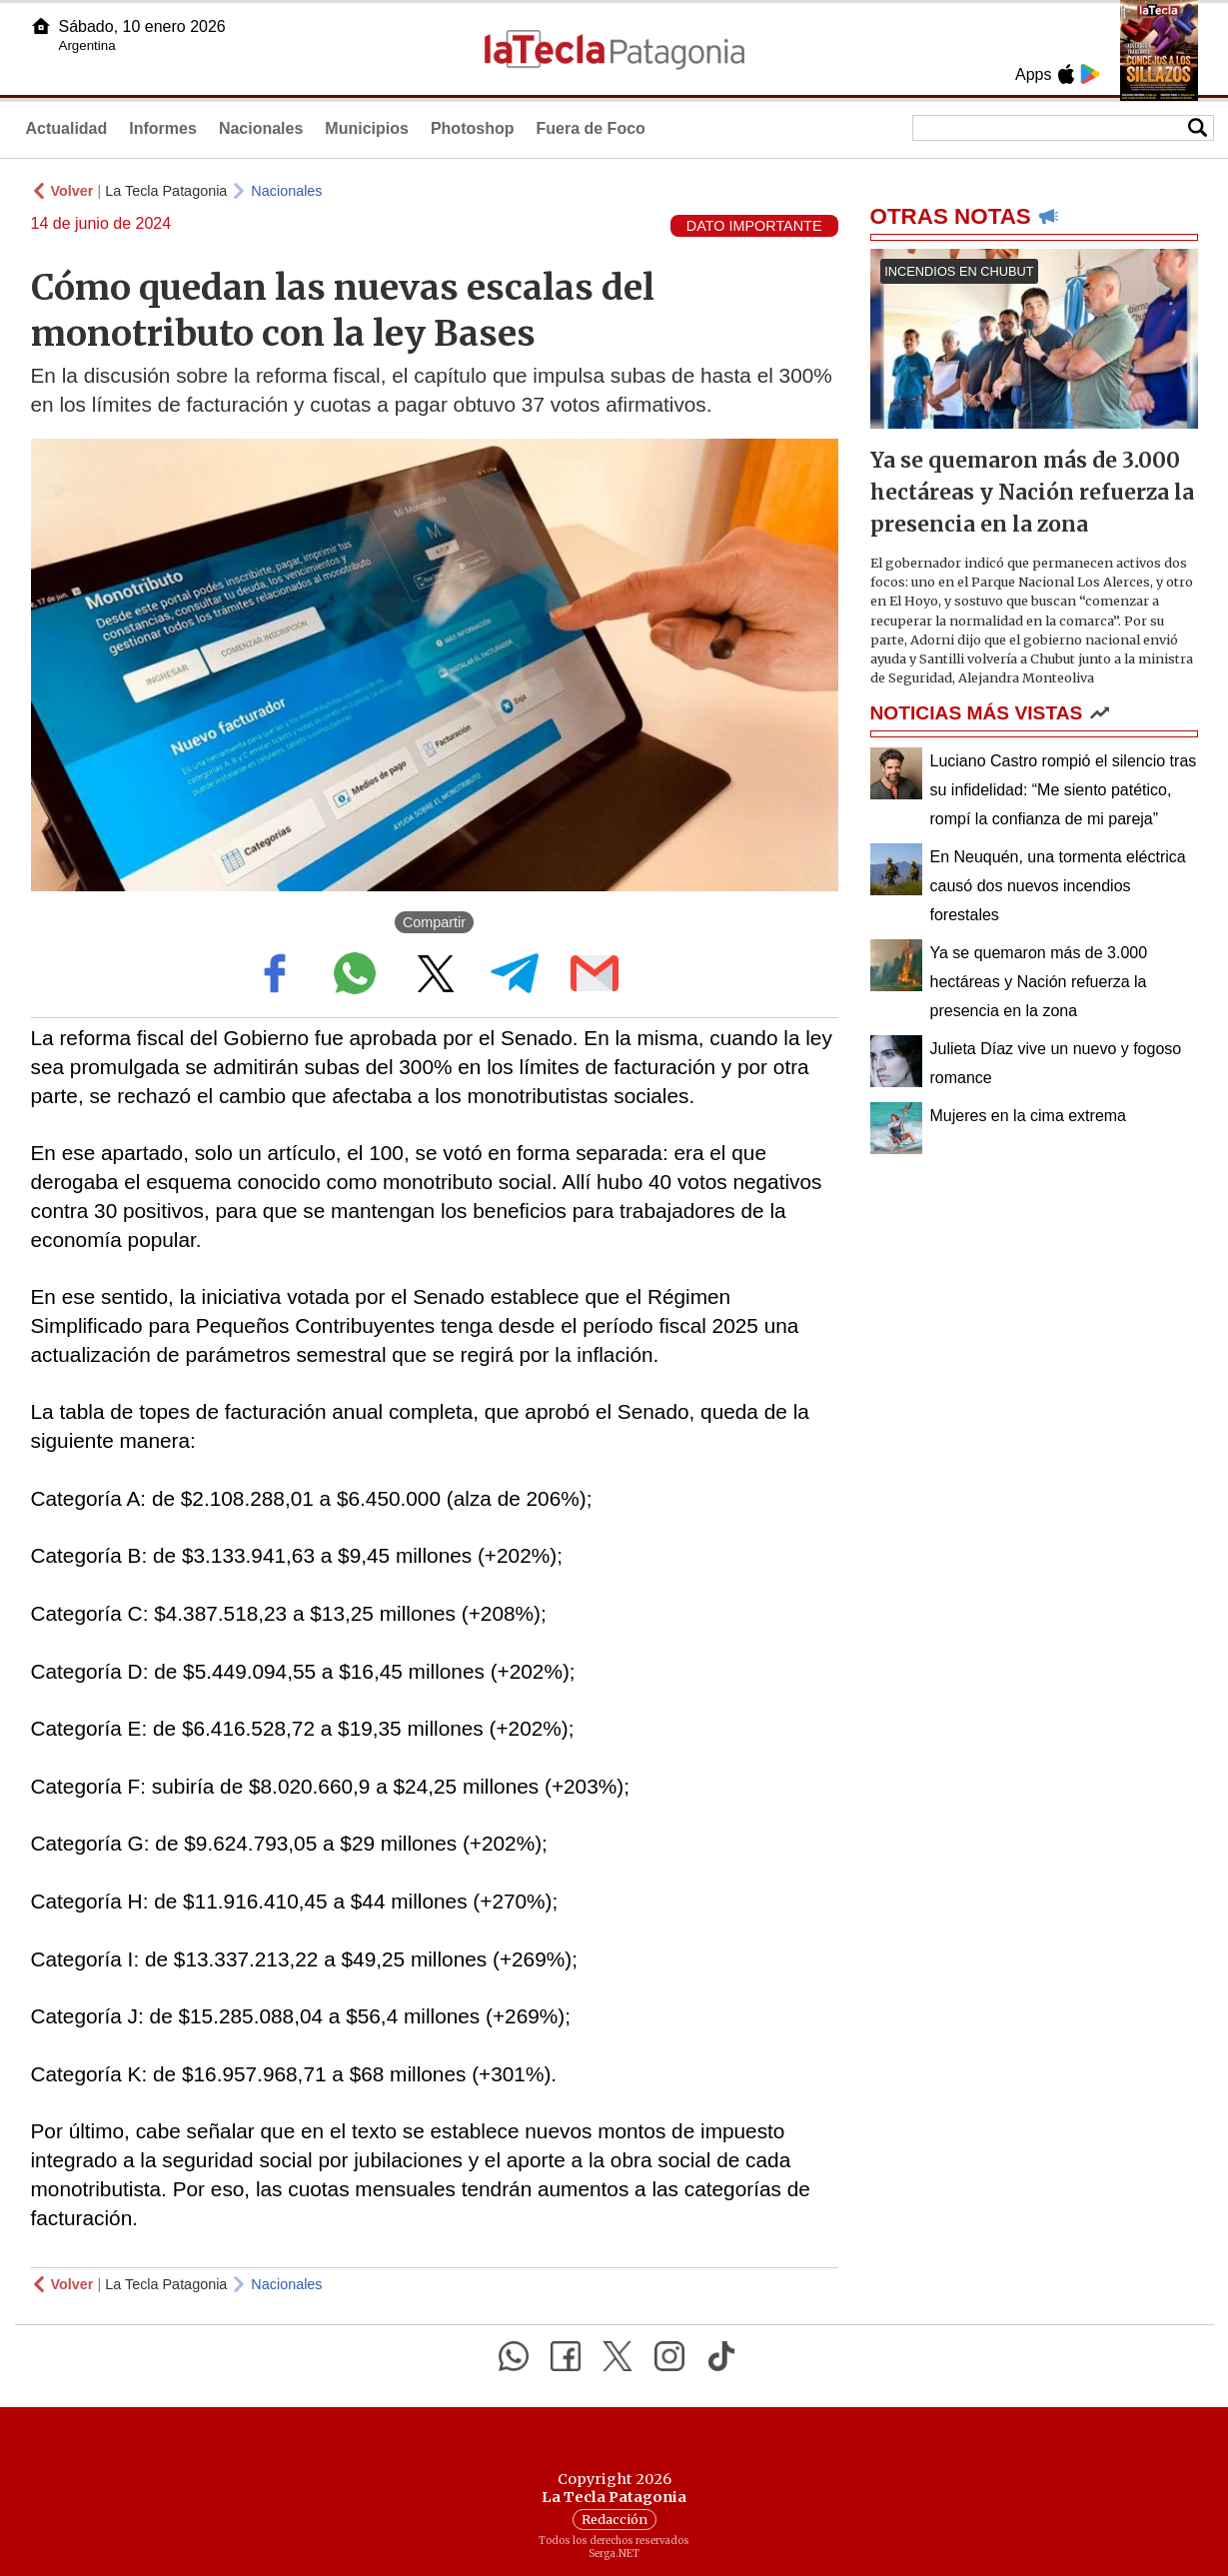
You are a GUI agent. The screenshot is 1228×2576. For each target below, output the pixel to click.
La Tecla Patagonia (166, 191)
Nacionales (261, 128)
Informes (163, 128)
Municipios (367, 128)
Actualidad (67, 128)
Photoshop (473, 128)
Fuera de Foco (590, 128)
